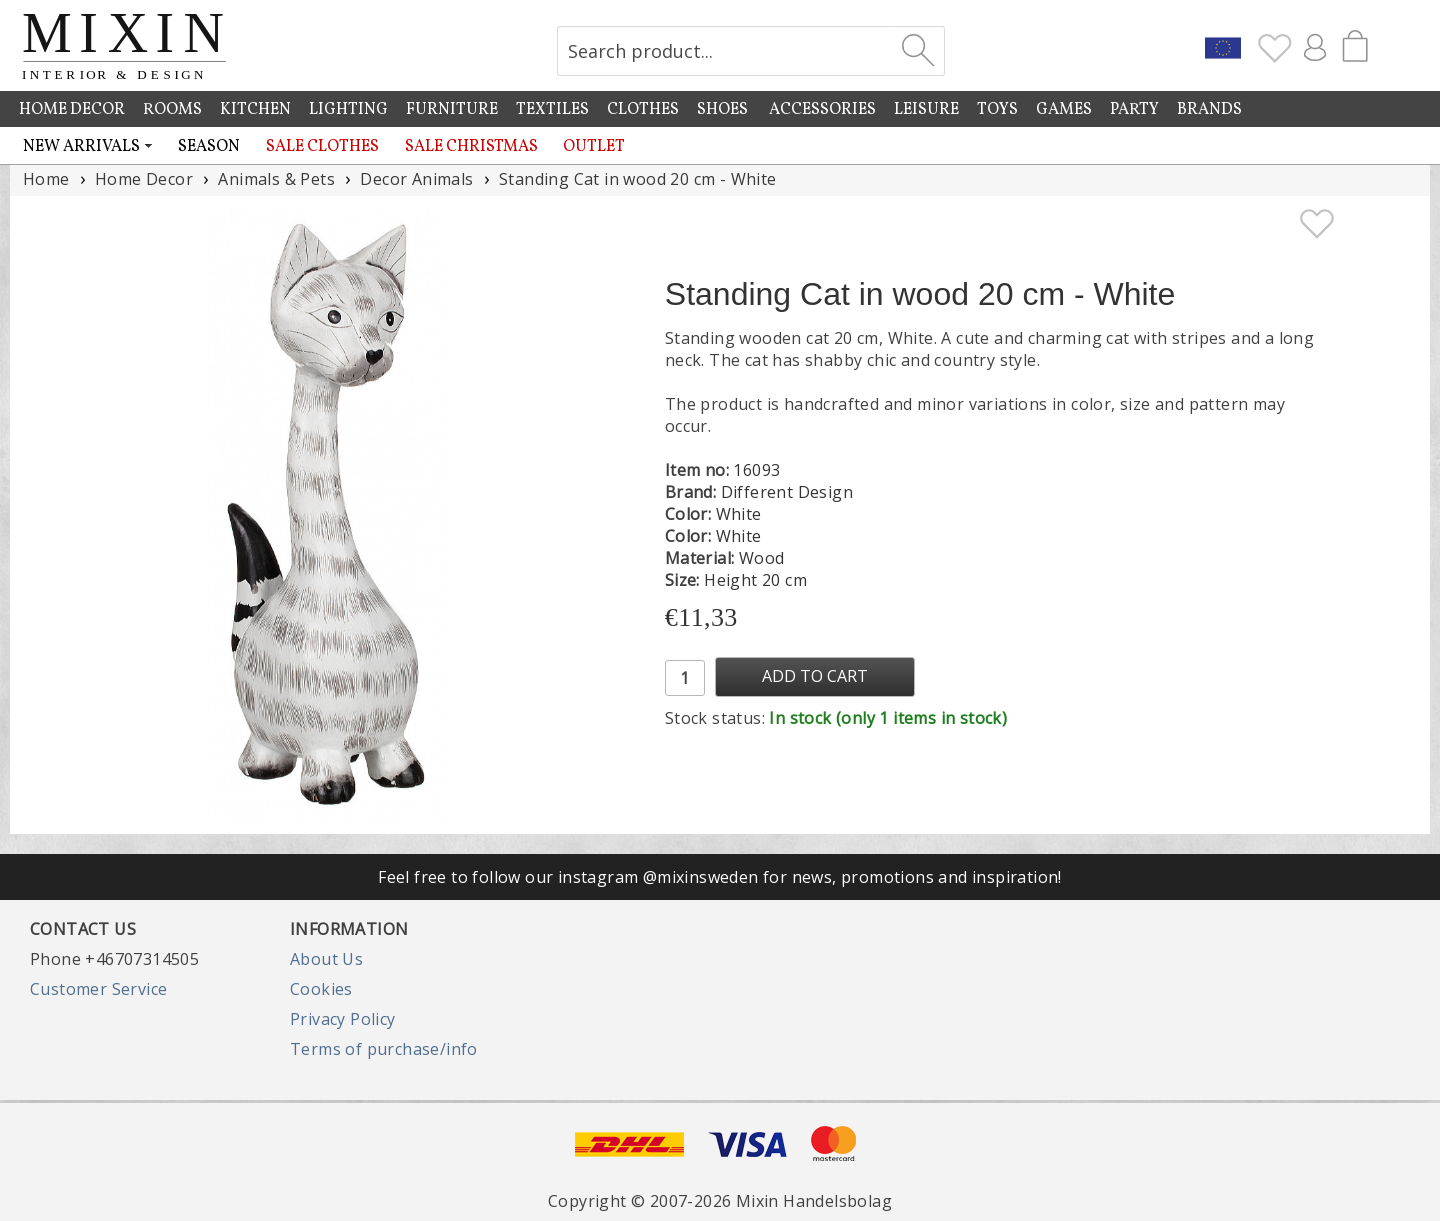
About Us (326, 959)
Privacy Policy (343, 1019)
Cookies (321, 989)
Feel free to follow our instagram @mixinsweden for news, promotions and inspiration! (720, 877)
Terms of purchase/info (384, 1049)
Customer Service (98, 989)
